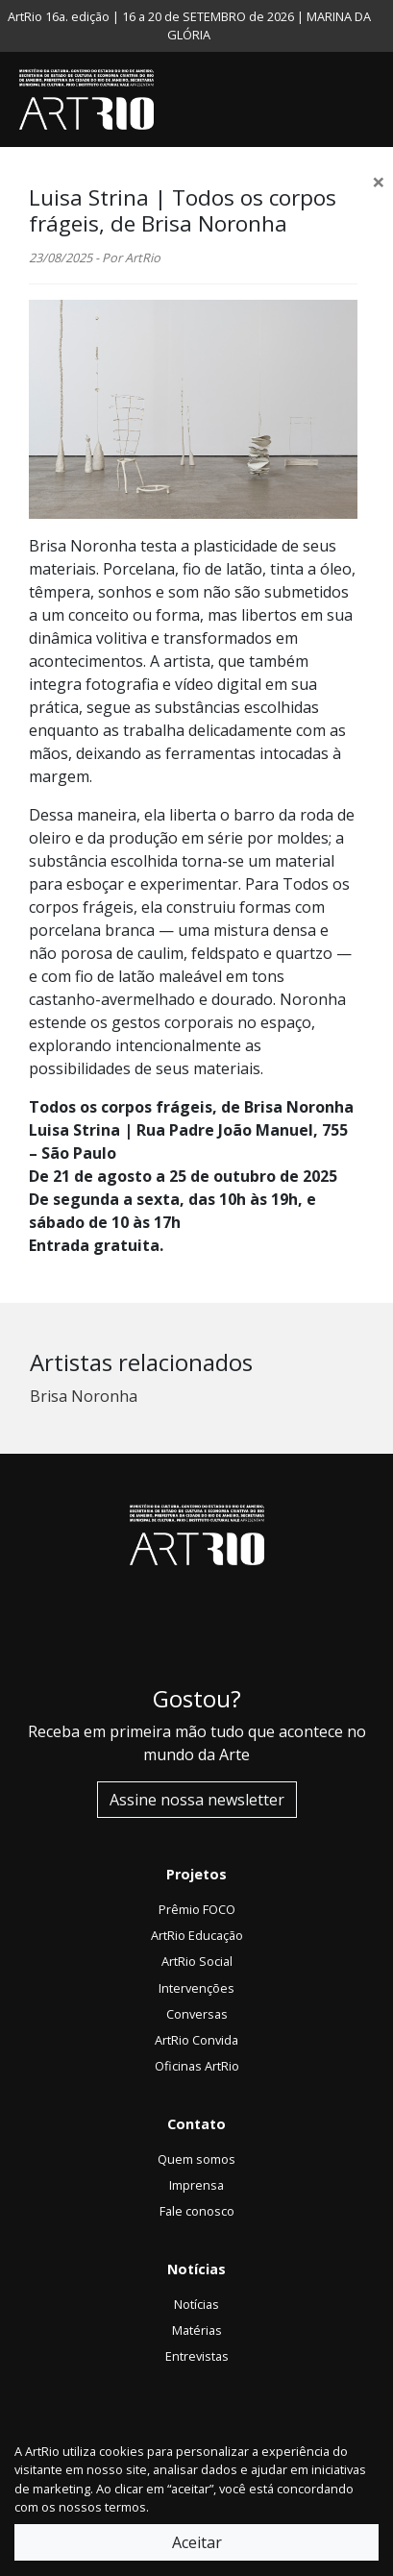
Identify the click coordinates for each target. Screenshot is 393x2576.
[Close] (378, 181)
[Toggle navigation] (374, 100)
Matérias (197, 2330)
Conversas (197, 2014)
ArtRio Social (197, 1961)
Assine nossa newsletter (197, 1799)
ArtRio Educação (197, 1935)
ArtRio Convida (196, 2040)
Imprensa (196, 2185)
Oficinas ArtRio (197, 2065)
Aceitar (197, 2542)
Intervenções (196, 1988)
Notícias (196, 2304)
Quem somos (196, 2159)
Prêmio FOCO (197, 1909)
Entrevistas (197, 2356)
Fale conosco (197, 2211)
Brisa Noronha (83, 1396)
